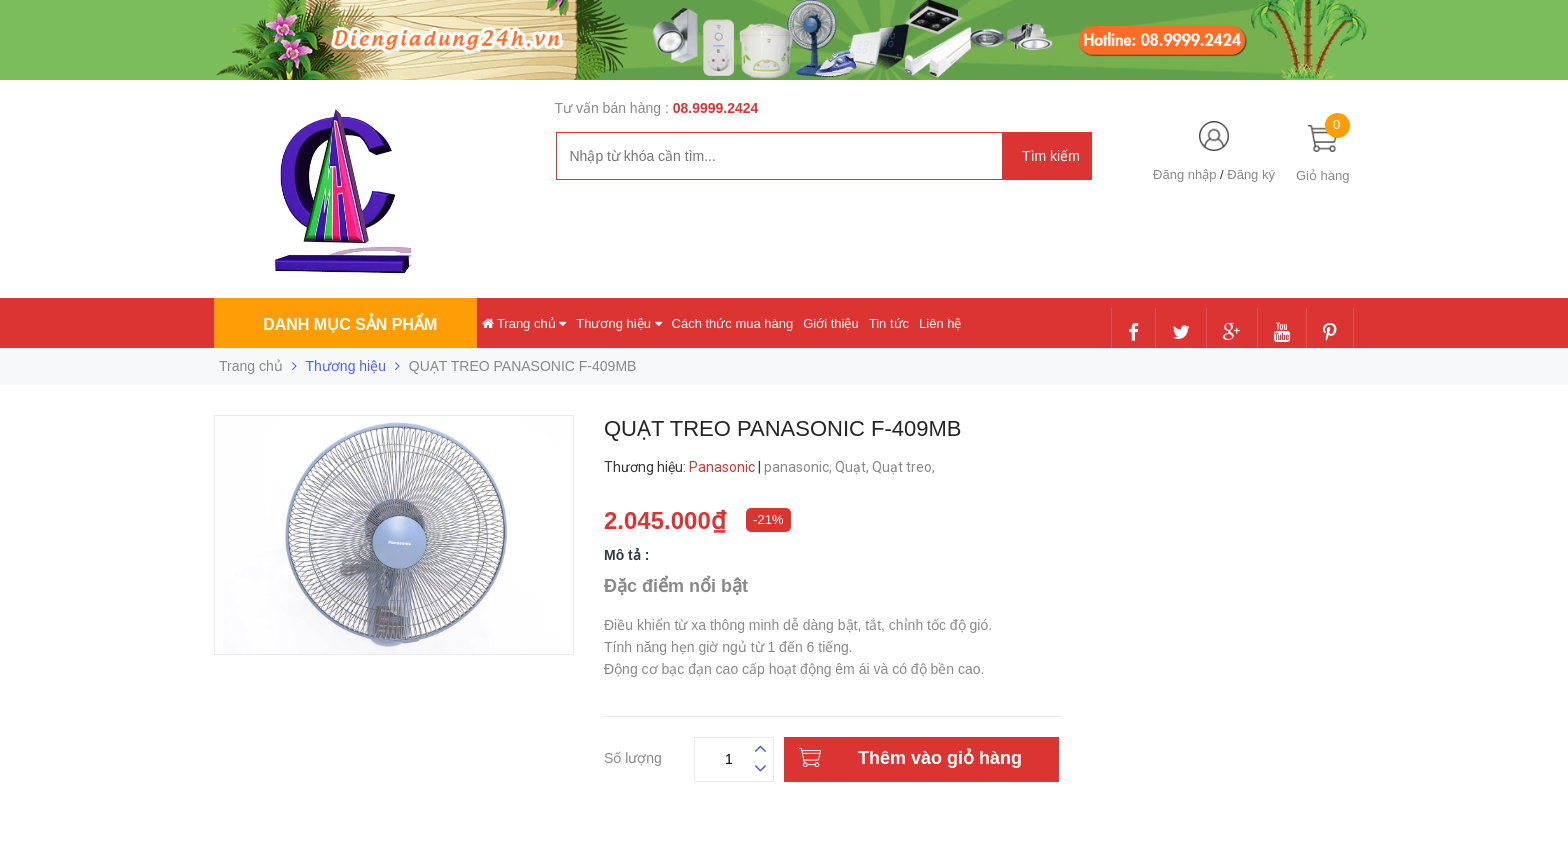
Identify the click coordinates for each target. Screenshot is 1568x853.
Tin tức (889, 323)
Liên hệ (940, 323)
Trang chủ (524, 323)
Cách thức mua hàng (733, 323)
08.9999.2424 (716, 108)
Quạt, (853, 467)
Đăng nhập (1184, 174)
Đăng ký (1251, 174)
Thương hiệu (618, 323)
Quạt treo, (905, 467)
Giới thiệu (830, 323)
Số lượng (633, 755)
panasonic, (799, 467)
